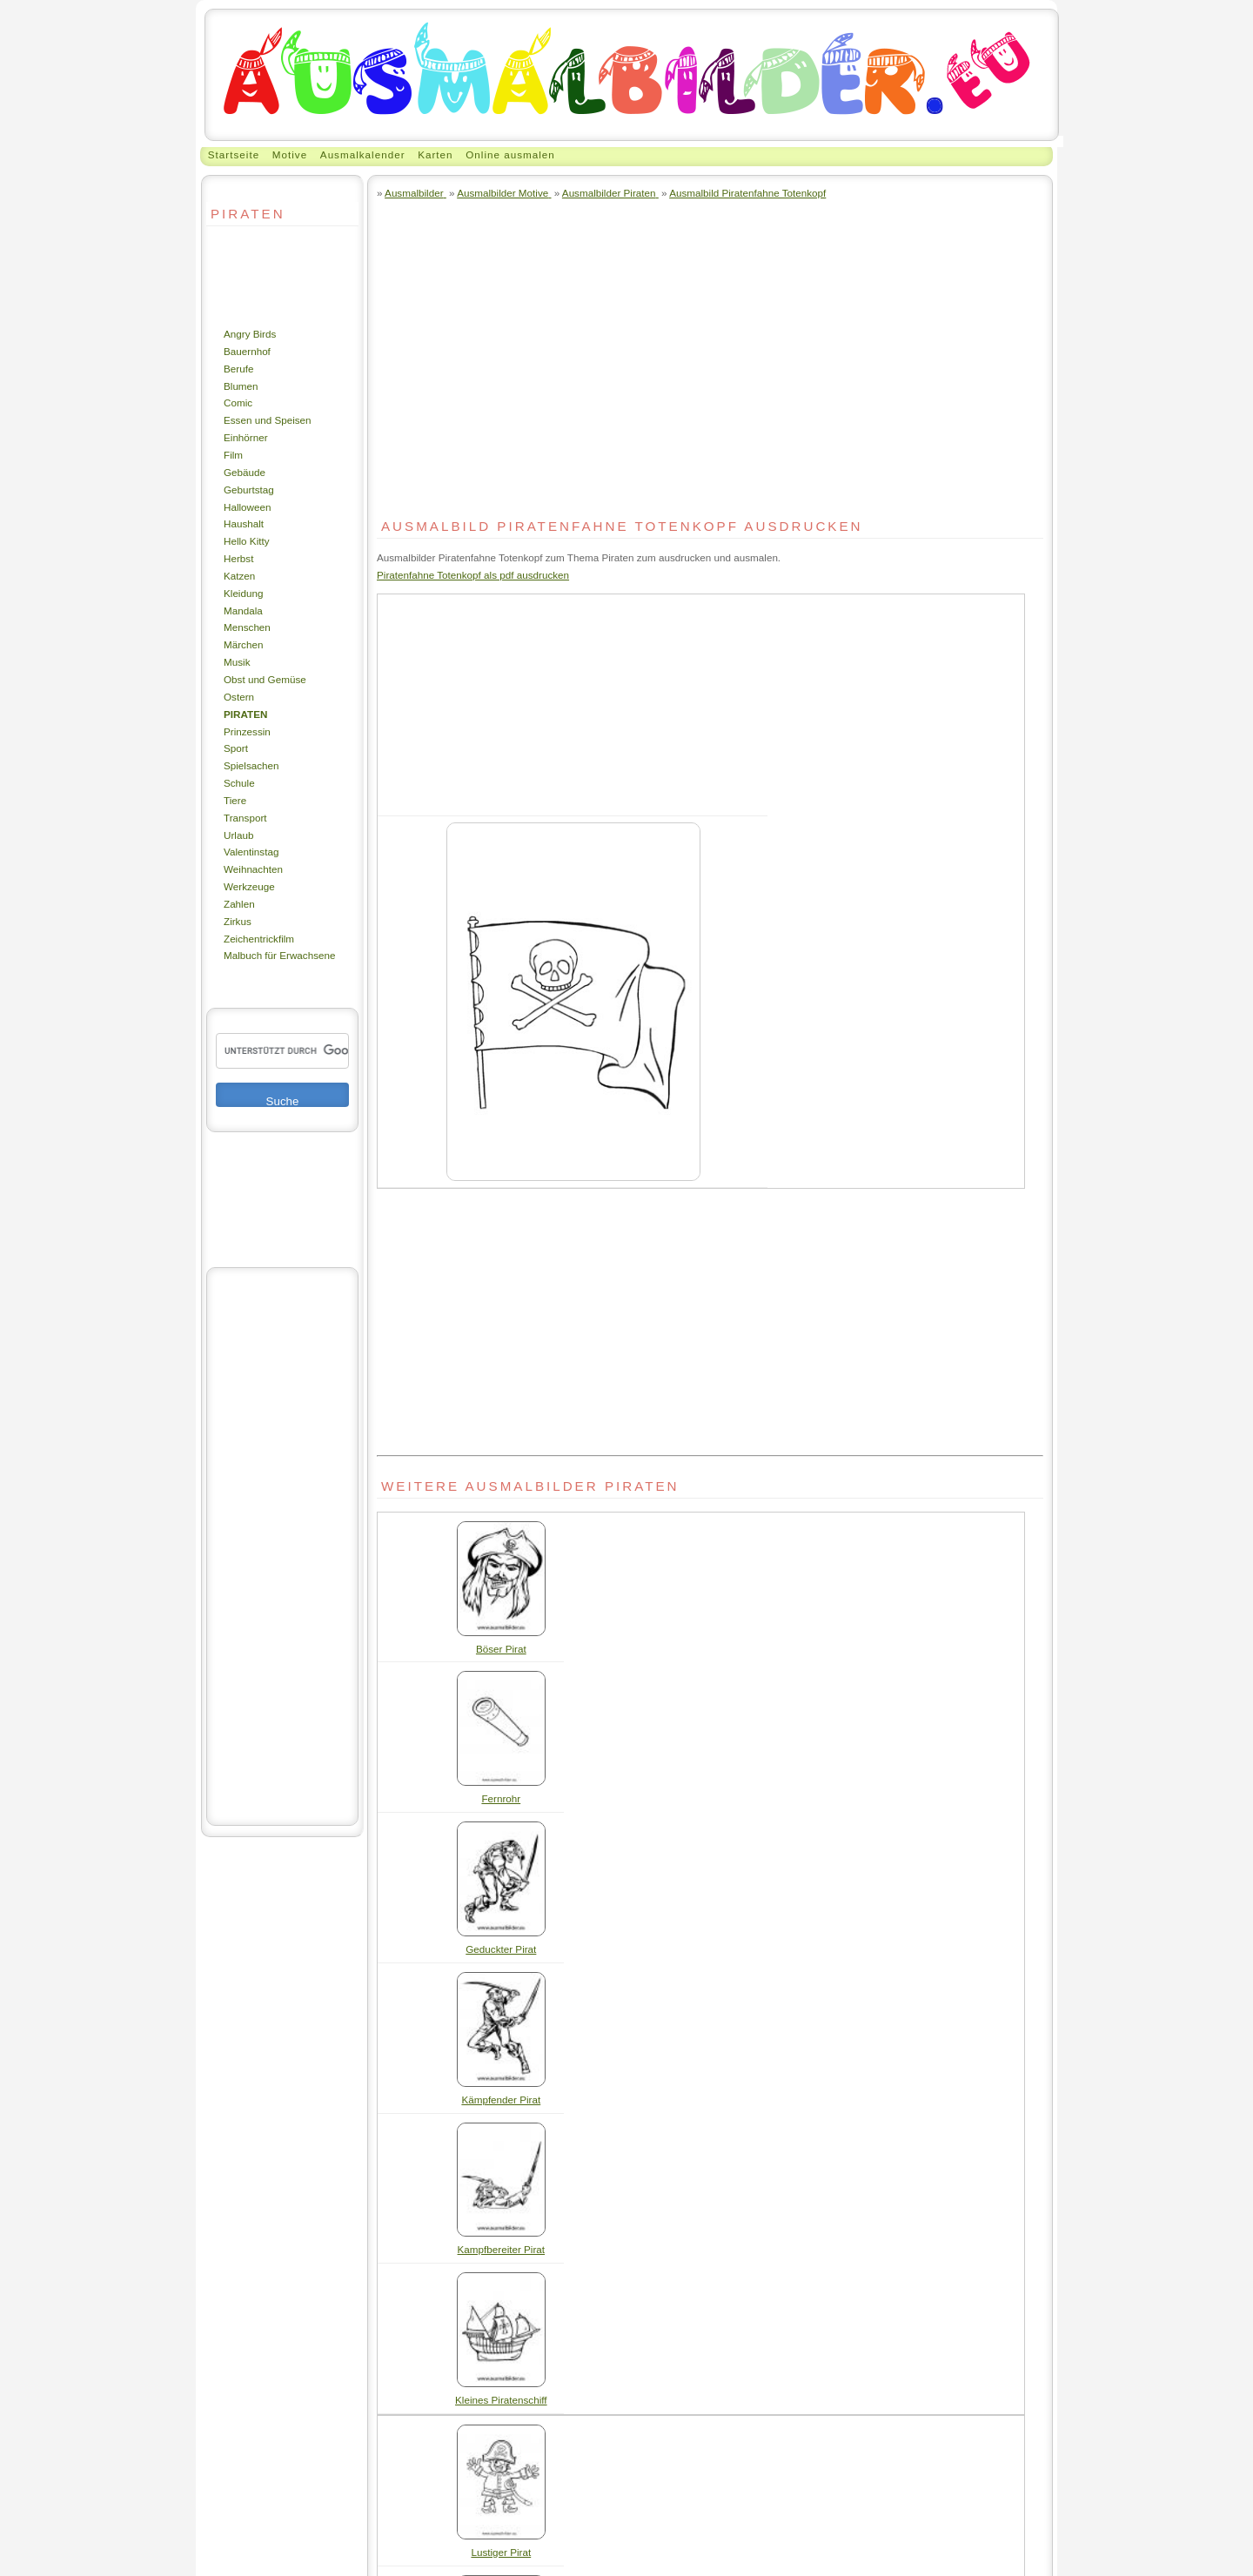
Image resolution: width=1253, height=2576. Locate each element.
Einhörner (246, 437)
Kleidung (243, 593)
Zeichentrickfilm (259, 938)
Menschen (247, 627)
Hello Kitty (247, 541)
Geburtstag (249, 489)
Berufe (238, 368)
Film (233, 454)
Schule (239, 782)
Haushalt (244, 523)
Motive (289, 154)
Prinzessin (247, 731)
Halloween (247, 507)
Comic (238, 402)
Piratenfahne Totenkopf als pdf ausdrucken (473, 574)
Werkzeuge (249, 886)
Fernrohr (500, 1798)
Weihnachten (253, 869)
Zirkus (237, 921)
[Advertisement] (258, 276)
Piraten (245, 714)
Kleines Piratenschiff (501, 2399)
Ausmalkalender (362, 154)
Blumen (241, 386)
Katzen (239, 575)
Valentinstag (251, 851)
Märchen (243, 644)
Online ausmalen (510, 154)
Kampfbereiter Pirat (502, 2249)
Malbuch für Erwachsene (279, 955)
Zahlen (239, 903)
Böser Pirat (501, 1648)
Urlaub (238, 835)
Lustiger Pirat (501, 2552)
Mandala (243, 610)
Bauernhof (247, 351)
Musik (237, 661)
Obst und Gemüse (265, 679)
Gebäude (244, 472)
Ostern (239, 696)
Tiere (235, 800)
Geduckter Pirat (501, 1949)
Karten (435, 154)
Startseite (233, 154)
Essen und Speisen (268, 420)
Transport (245, 817)
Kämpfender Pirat (500, 2099)
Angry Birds (250, 333)
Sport (236, 748)
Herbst (238, 558)
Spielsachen (251, 765)
